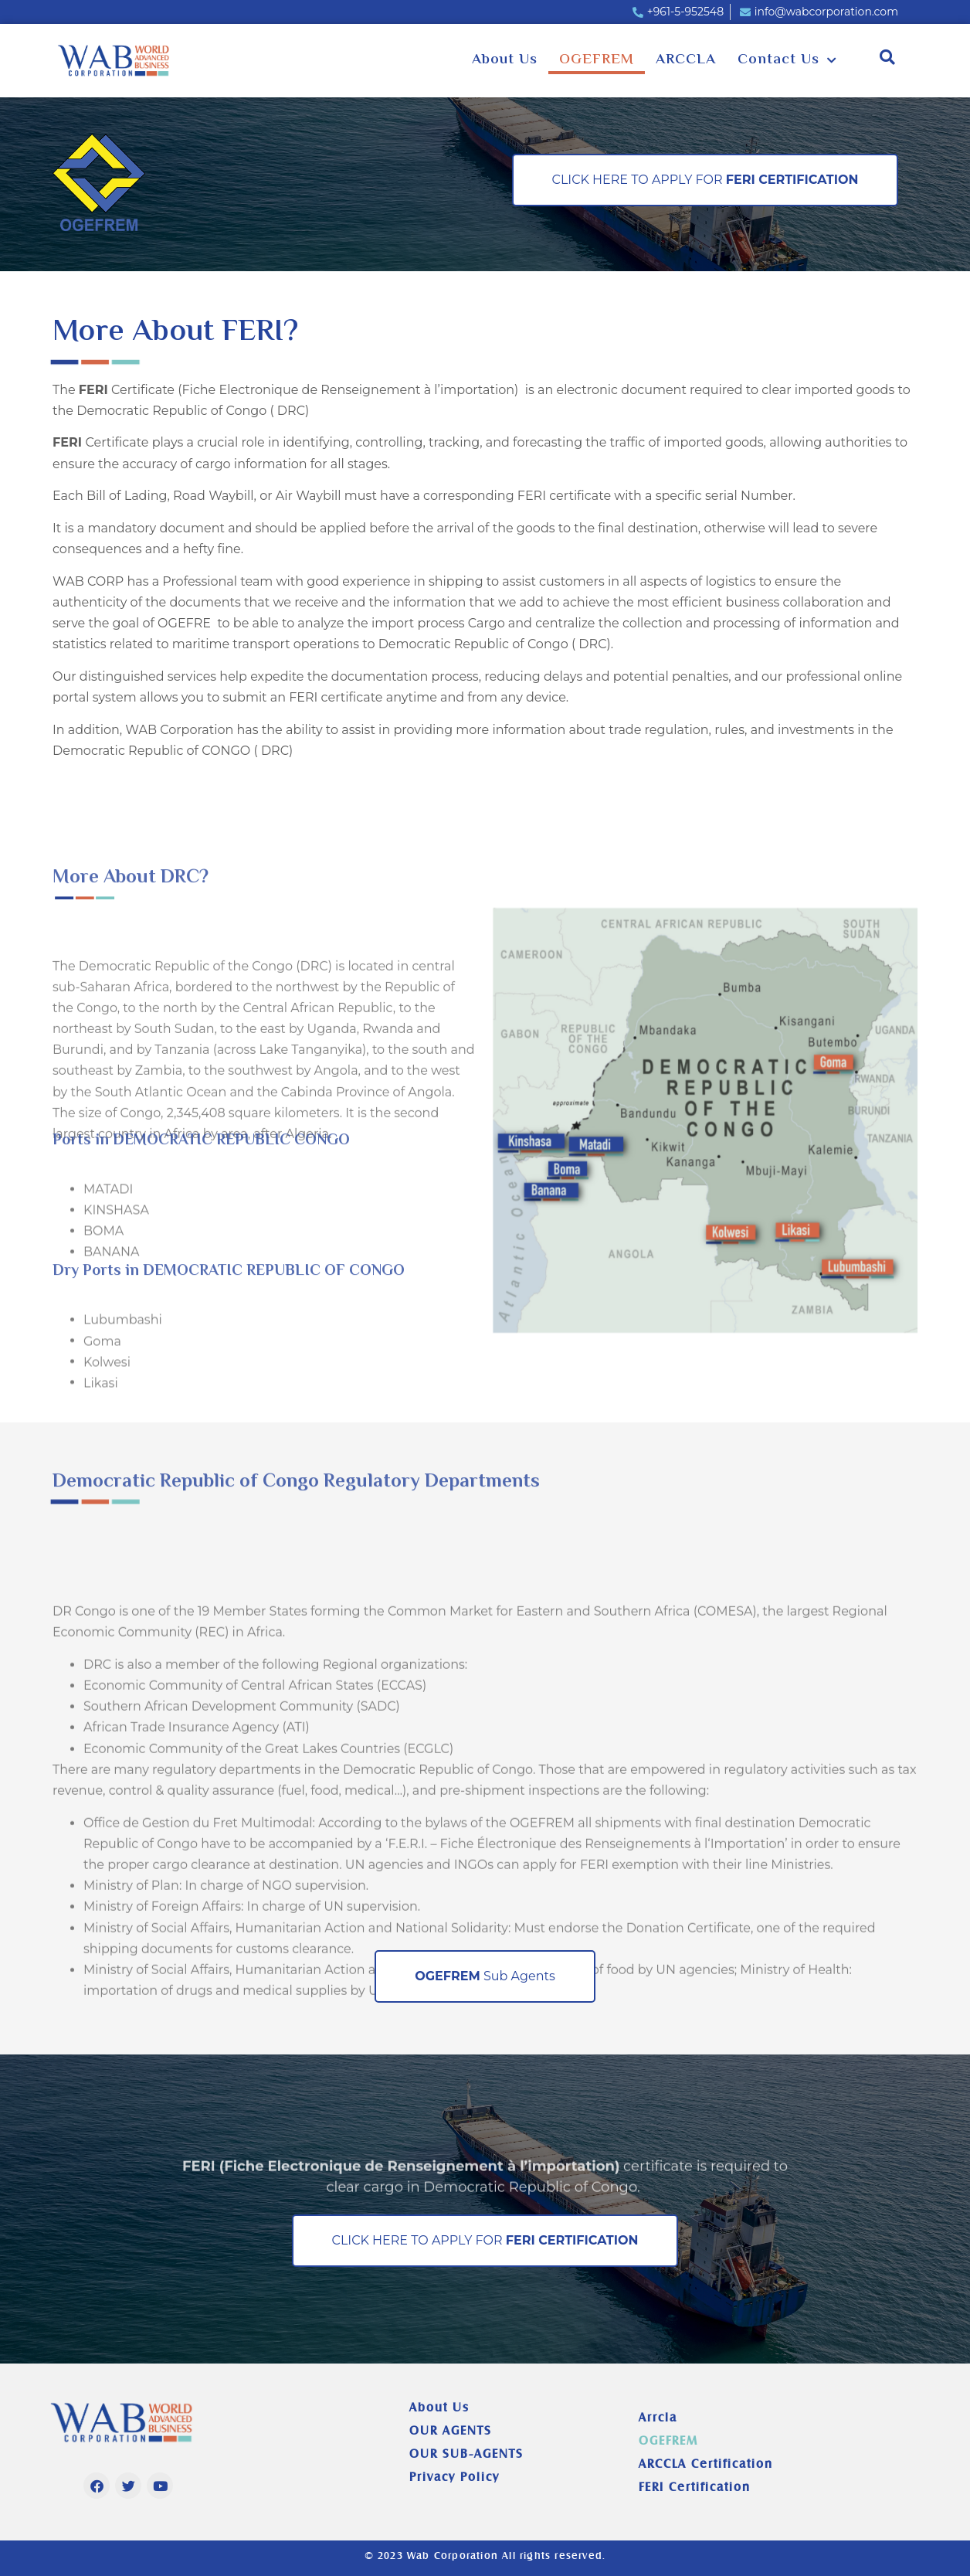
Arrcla (658, 2417)
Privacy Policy (454, 2476)
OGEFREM (596, 60)
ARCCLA (686, 60)
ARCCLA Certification (706, 2463)
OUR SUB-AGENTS (466, 2453)
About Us (505, 60)
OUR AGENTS (450, 2430)
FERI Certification (695, 2486)
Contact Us (787, 60)
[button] (887, 57)
